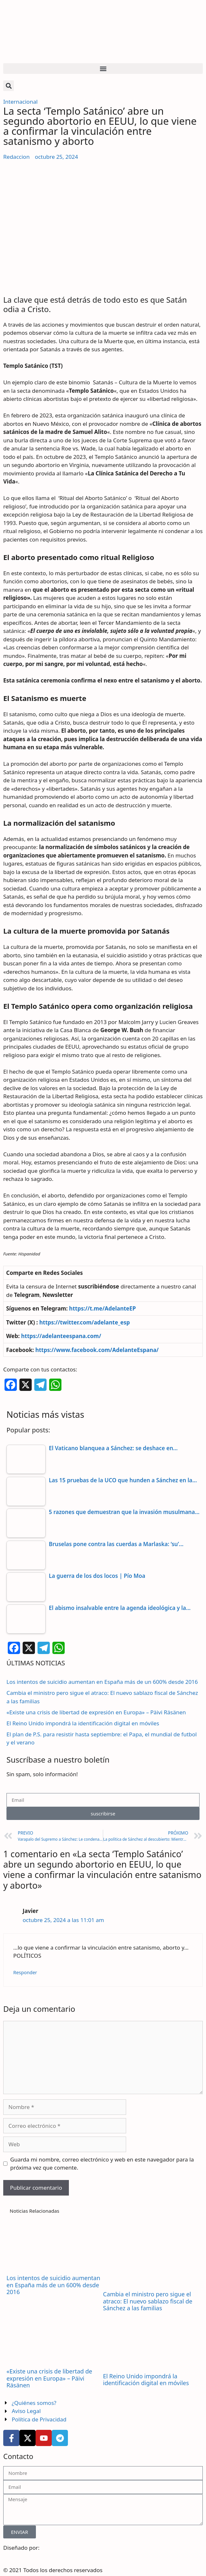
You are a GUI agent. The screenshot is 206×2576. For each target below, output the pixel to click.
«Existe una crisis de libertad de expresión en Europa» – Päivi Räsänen (96, 1712)
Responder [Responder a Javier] (25, 1972)
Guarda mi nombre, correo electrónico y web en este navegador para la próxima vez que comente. (102, 2164)
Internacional (20, 101)
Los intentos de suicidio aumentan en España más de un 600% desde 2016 (102, 1681)
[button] (103, 68)
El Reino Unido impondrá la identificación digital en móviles (82, 1723)
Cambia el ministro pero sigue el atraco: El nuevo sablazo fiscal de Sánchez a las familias (147, 2301)
